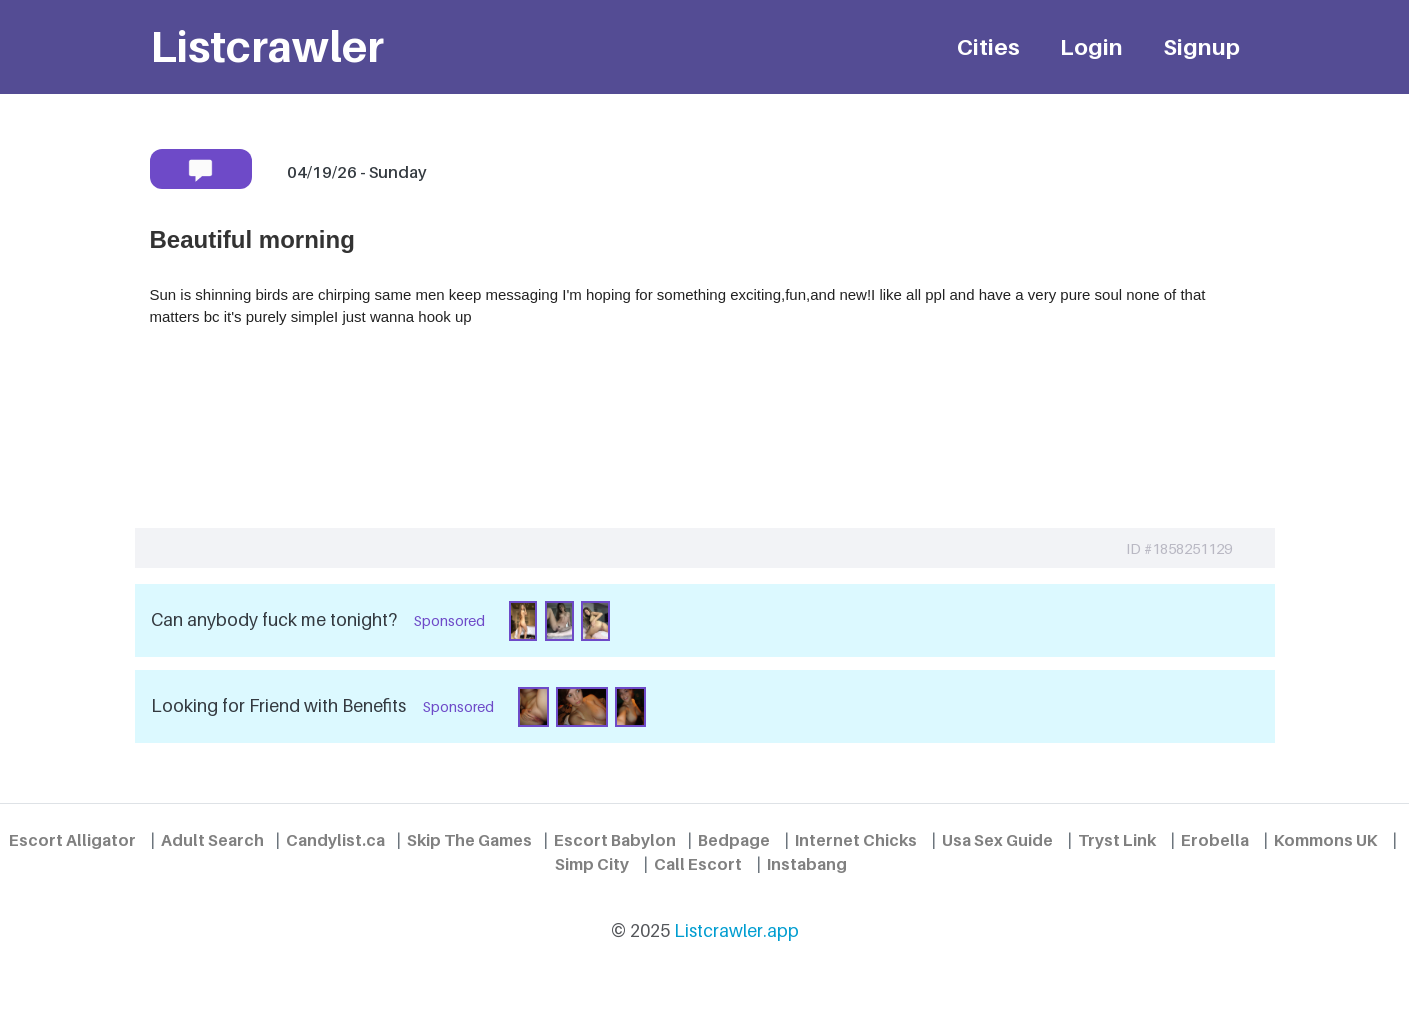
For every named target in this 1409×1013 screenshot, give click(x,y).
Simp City (592, 864)
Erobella (1215, 840)
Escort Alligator (72, 840)
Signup (1201, 46)
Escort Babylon (615, 840)
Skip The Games (469, 840)
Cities (988, 46)
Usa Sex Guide (997, 840)
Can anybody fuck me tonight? (274, 619)
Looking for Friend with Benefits (278, 705)
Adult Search (212, 840)
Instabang (807, 864)
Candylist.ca (335, 840)
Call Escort (698, 864)
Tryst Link (1117, 840)
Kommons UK (1326, 840)
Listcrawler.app (736, 930)
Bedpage (734, 840)
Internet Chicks (856, 840)
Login (1091, 46)
